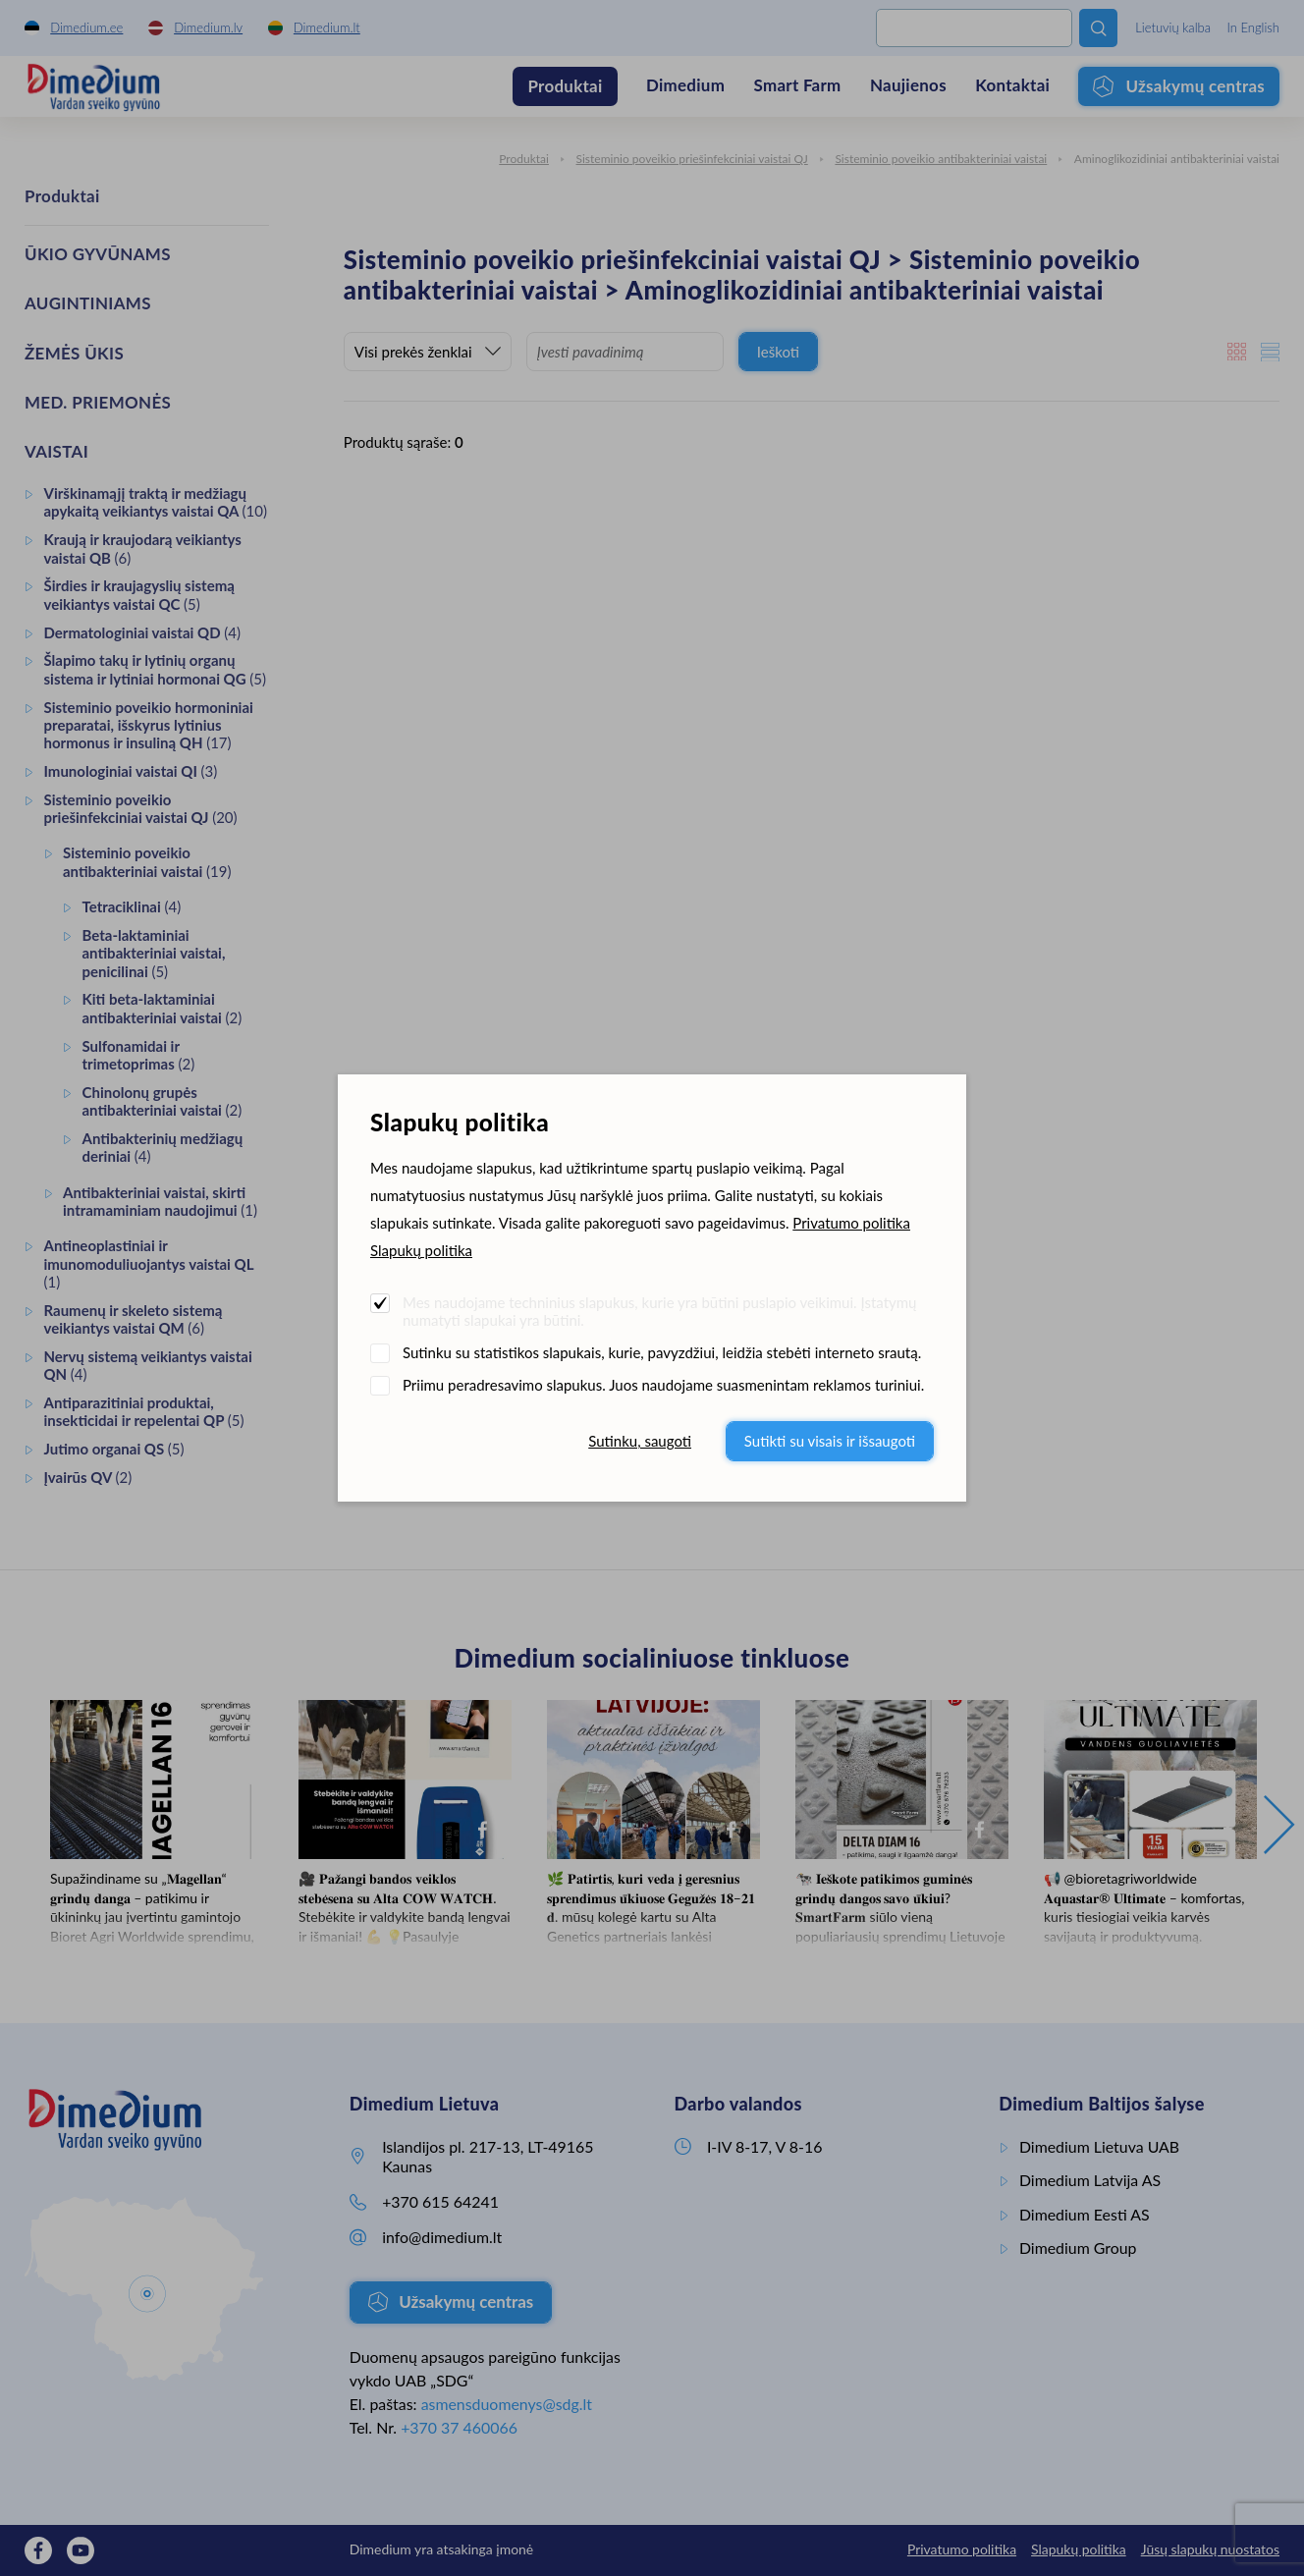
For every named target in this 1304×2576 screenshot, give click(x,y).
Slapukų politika (421, 1250)
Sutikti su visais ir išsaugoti (829, 1441)
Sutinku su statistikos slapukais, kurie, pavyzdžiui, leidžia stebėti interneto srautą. (662, 1352)
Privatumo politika (851, 1223)
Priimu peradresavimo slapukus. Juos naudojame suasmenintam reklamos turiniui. (663, 1385)
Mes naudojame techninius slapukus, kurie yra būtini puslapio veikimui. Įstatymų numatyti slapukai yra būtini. (659, 1311)
